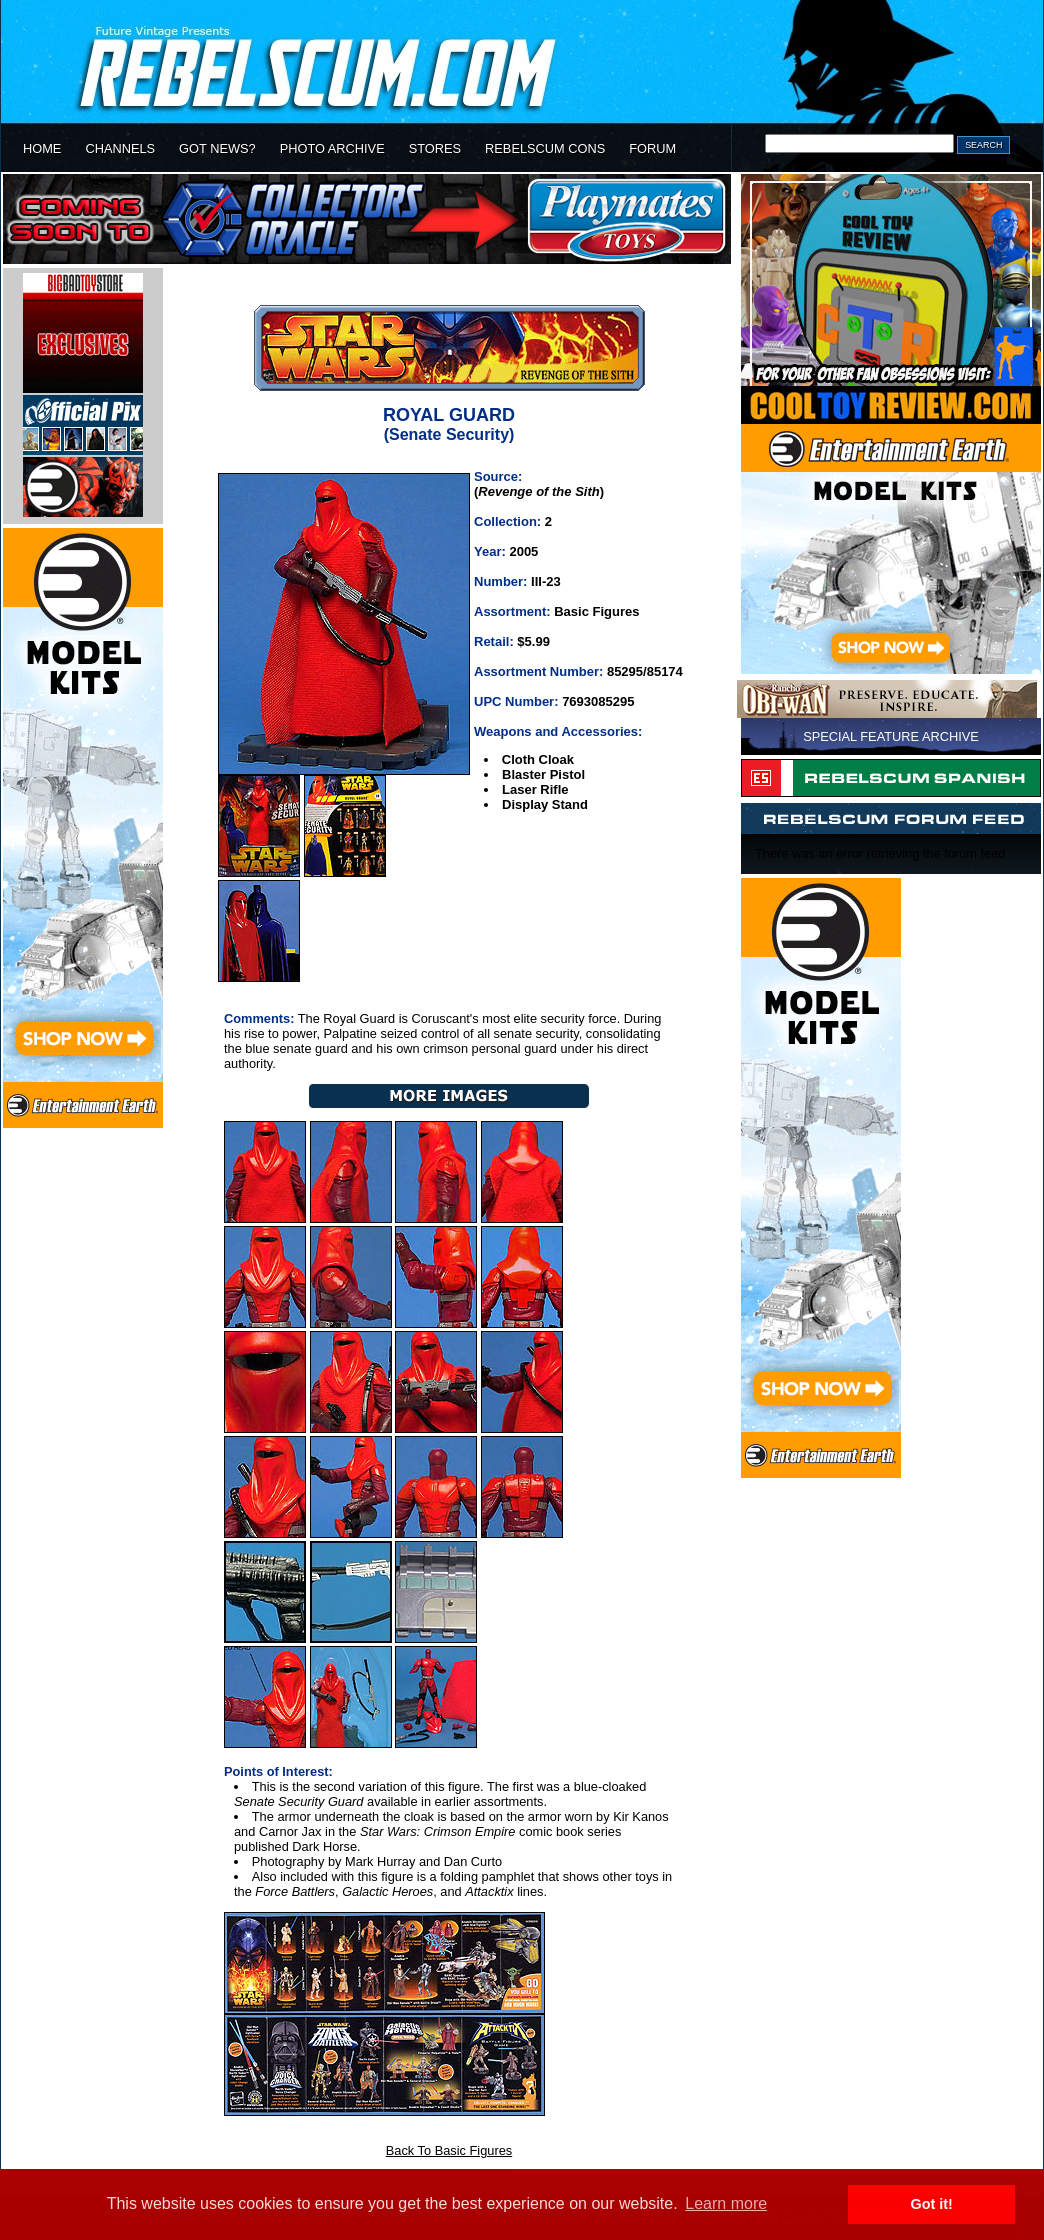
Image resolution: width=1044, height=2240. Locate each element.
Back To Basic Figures (449, 2150)
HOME (42, 148)
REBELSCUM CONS (545, 148)
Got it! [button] (932, 2204)
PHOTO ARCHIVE (332, 148)
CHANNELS (120, 148)
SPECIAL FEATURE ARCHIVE (891, 736)
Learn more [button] (726, 2203)
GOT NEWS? (217, 148)
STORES (435, 148)
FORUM (652, 148)
